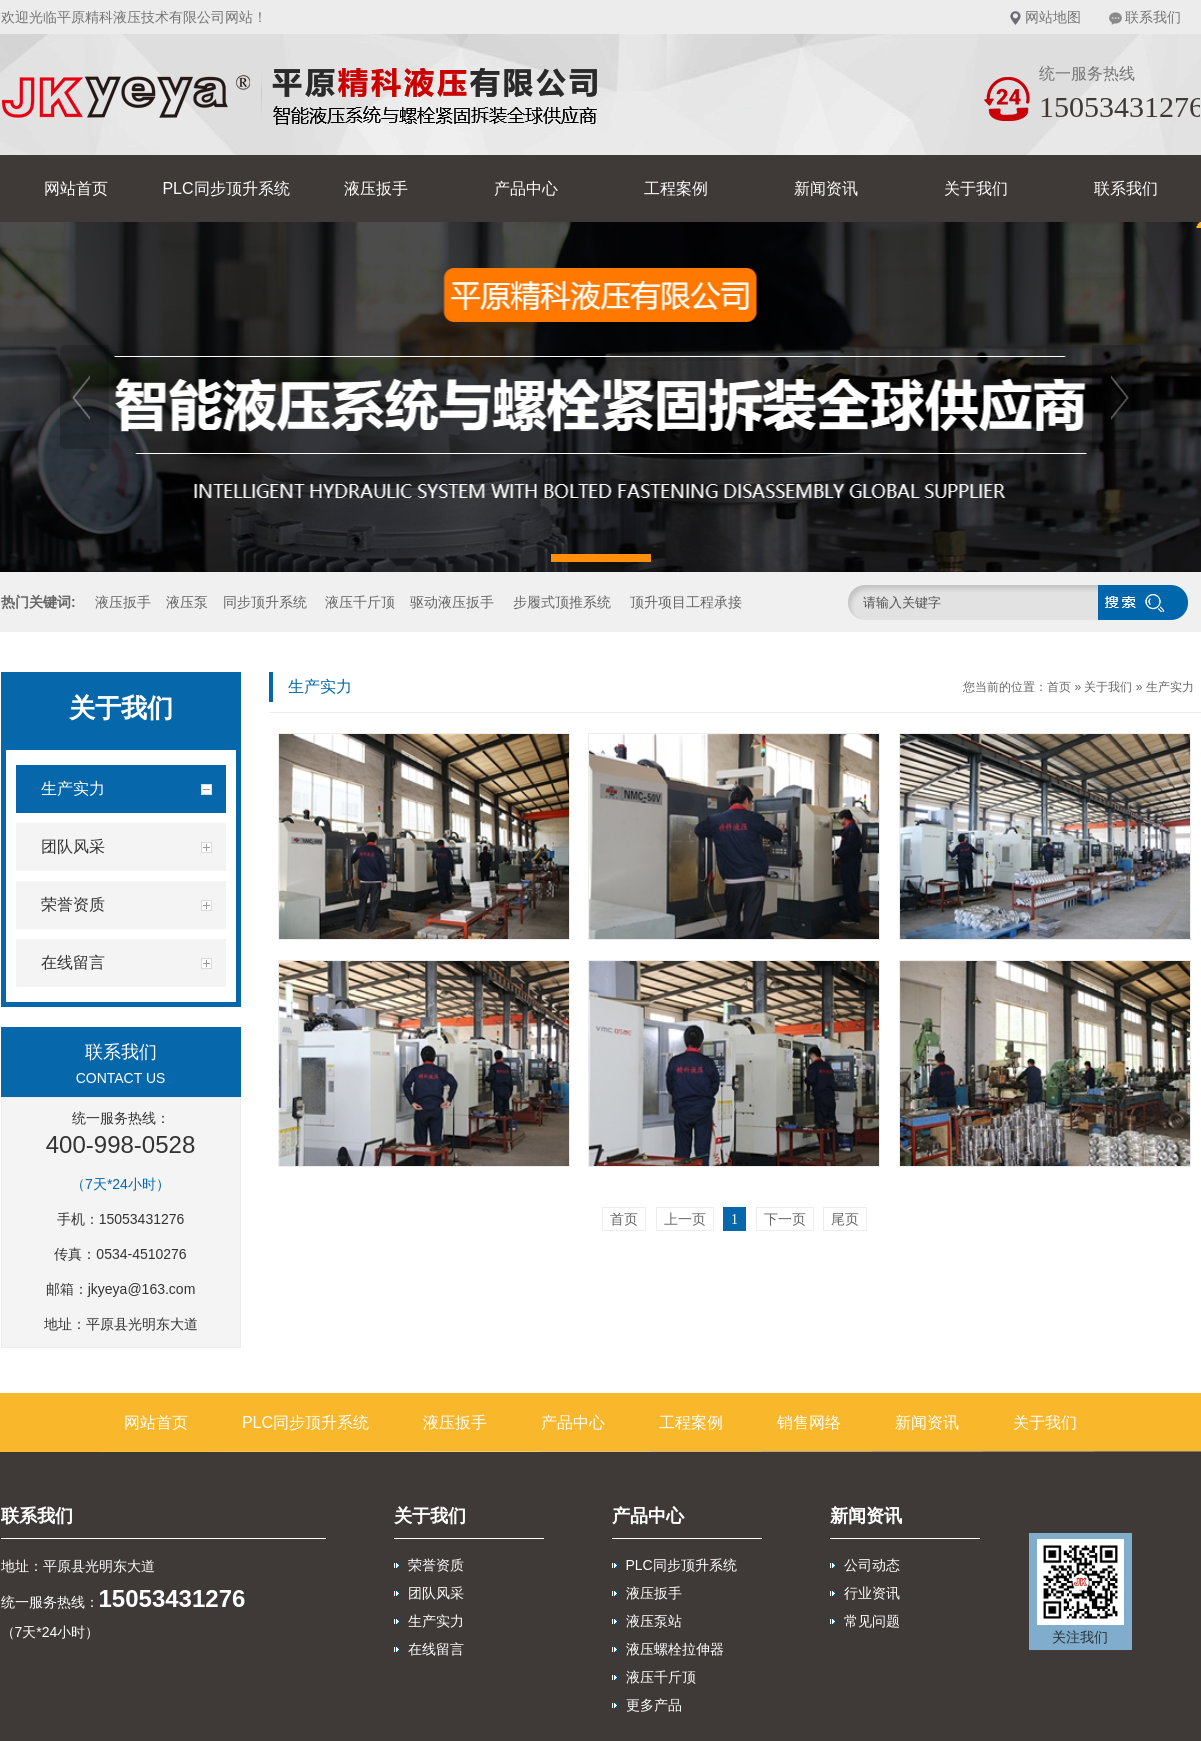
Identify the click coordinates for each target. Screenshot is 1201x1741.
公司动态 (872, 1565)
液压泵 (187, 602)
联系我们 (1153, 17)
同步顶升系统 (265, 602)
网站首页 (76, 188)
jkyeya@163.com (142, 1289)
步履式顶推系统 (562, 602)
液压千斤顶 (360, 602)
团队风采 (436, 1593)
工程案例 (676, 188)
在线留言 (436, 1649)
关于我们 (976, 188)
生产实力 (1170, 687)
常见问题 (872, 1621)
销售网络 (809, 1422)
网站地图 (1053, 17)
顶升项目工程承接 (686, 602)
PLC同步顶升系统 (225, 188)
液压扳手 (376, 188)
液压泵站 (654, 1621)
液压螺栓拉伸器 (675, 1649)
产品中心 (526, 188)
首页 (1059, 687)
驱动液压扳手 (452, 602)
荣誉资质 (436, 1565)
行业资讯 (872, 1593)
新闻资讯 (826, 188)
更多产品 (654, 1705)
